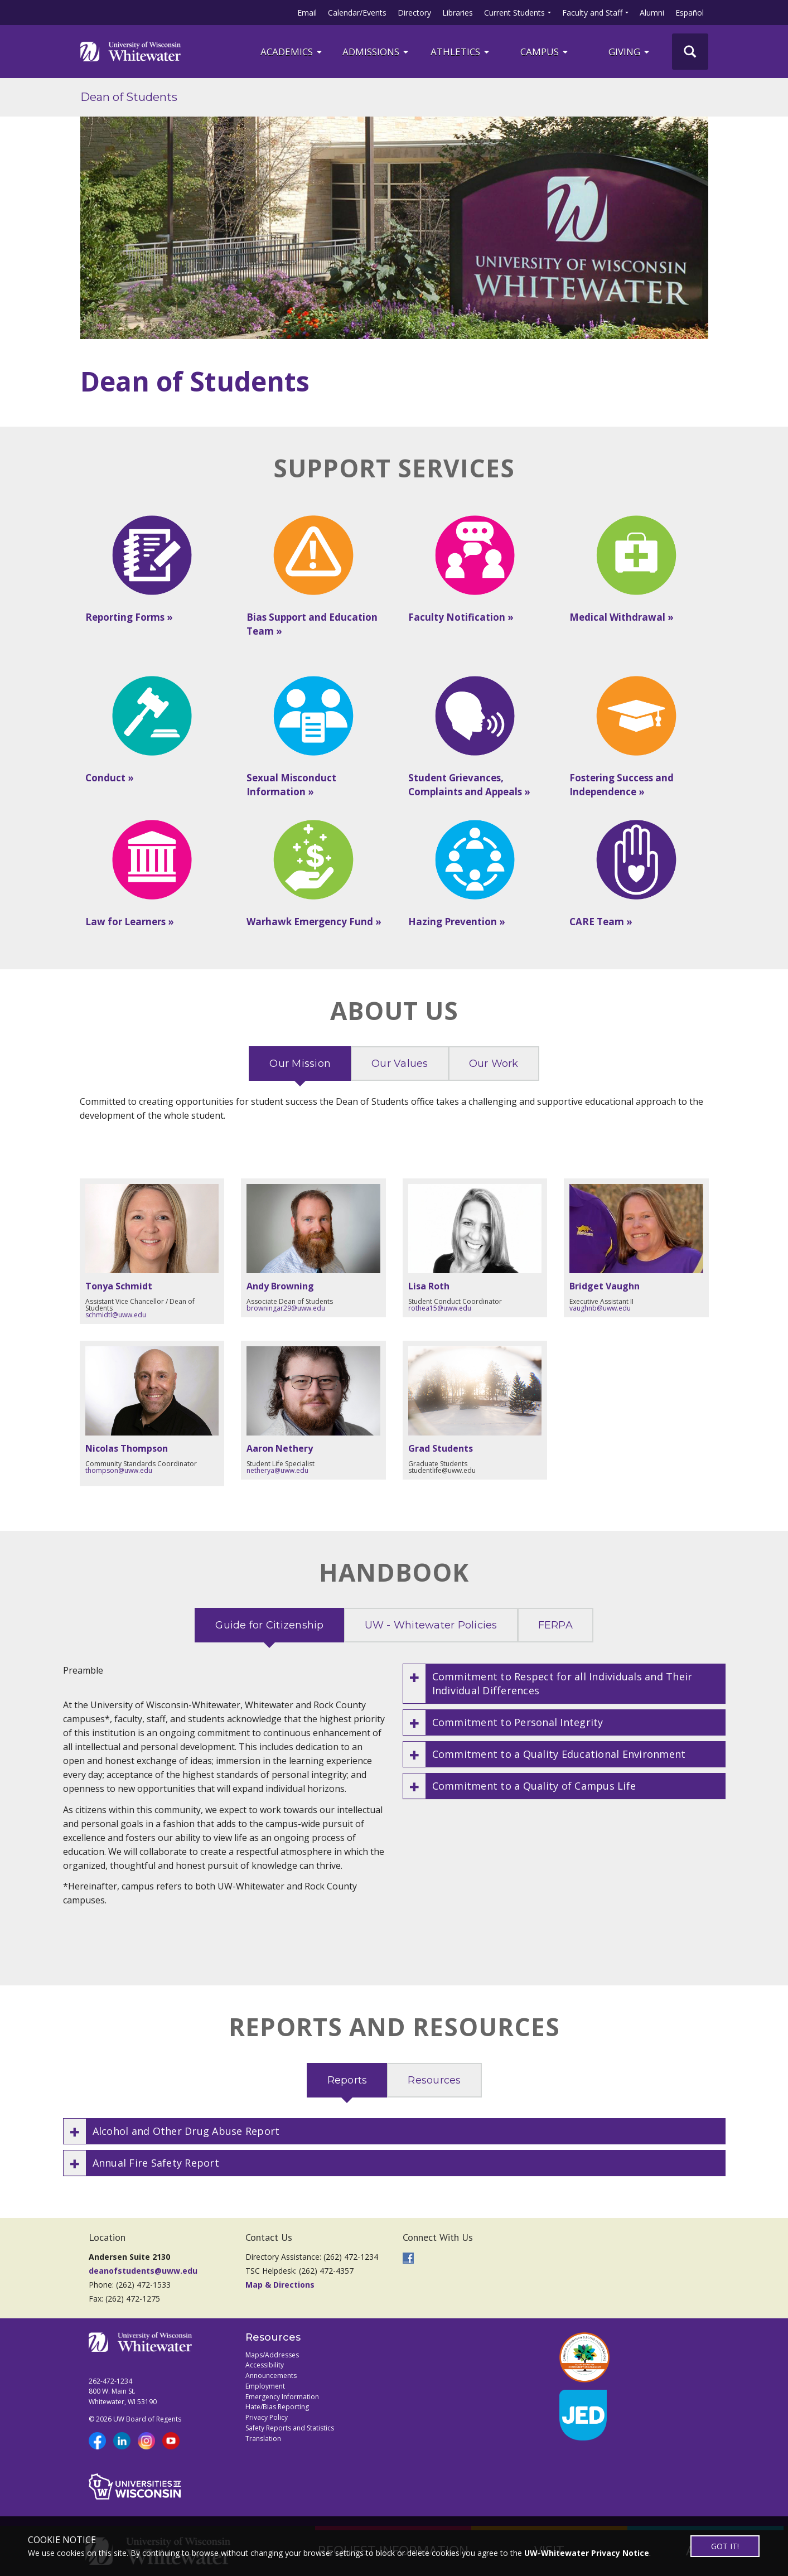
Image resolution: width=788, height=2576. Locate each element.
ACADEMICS (291, 51)
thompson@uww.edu (118, 1470)
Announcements (271, 2375)
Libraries (457, 12)
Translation (263, 2438)
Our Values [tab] (399, 1063)
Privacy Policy (266, 2417)
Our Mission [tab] (300, 1063)
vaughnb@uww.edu (600, 1308)
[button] (564, 1683)
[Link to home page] (130, 51)
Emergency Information (282, 2396)
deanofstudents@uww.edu (143, 2270)
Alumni (652, 12)
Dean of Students (128, 97)
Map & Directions (280, 2284)
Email (307, 12)
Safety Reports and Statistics (289, 2428)
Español (689, 12)
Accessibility (264, 2365)
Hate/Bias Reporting (277, 2406)
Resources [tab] (434, 2080)
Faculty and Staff (592, 12)
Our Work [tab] (494, 1063)
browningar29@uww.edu (285, 1308)
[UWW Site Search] (690, 51)
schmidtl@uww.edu (115, 1315)
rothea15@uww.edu (439, 1308)
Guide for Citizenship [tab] (269, 1625)
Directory (414, 12)
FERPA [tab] (555, 1625)
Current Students (514, 12)
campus (544, 51)
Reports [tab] (347, 2080)
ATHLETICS (461, 51)
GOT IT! (725, 2546)
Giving (629, 51)
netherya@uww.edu (277, 1470)
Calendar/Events (357, 12)
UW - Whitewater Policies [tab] (431, 1625)
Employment (265, 2386)
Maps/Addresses (272, 2355)
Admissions (376, 51)
